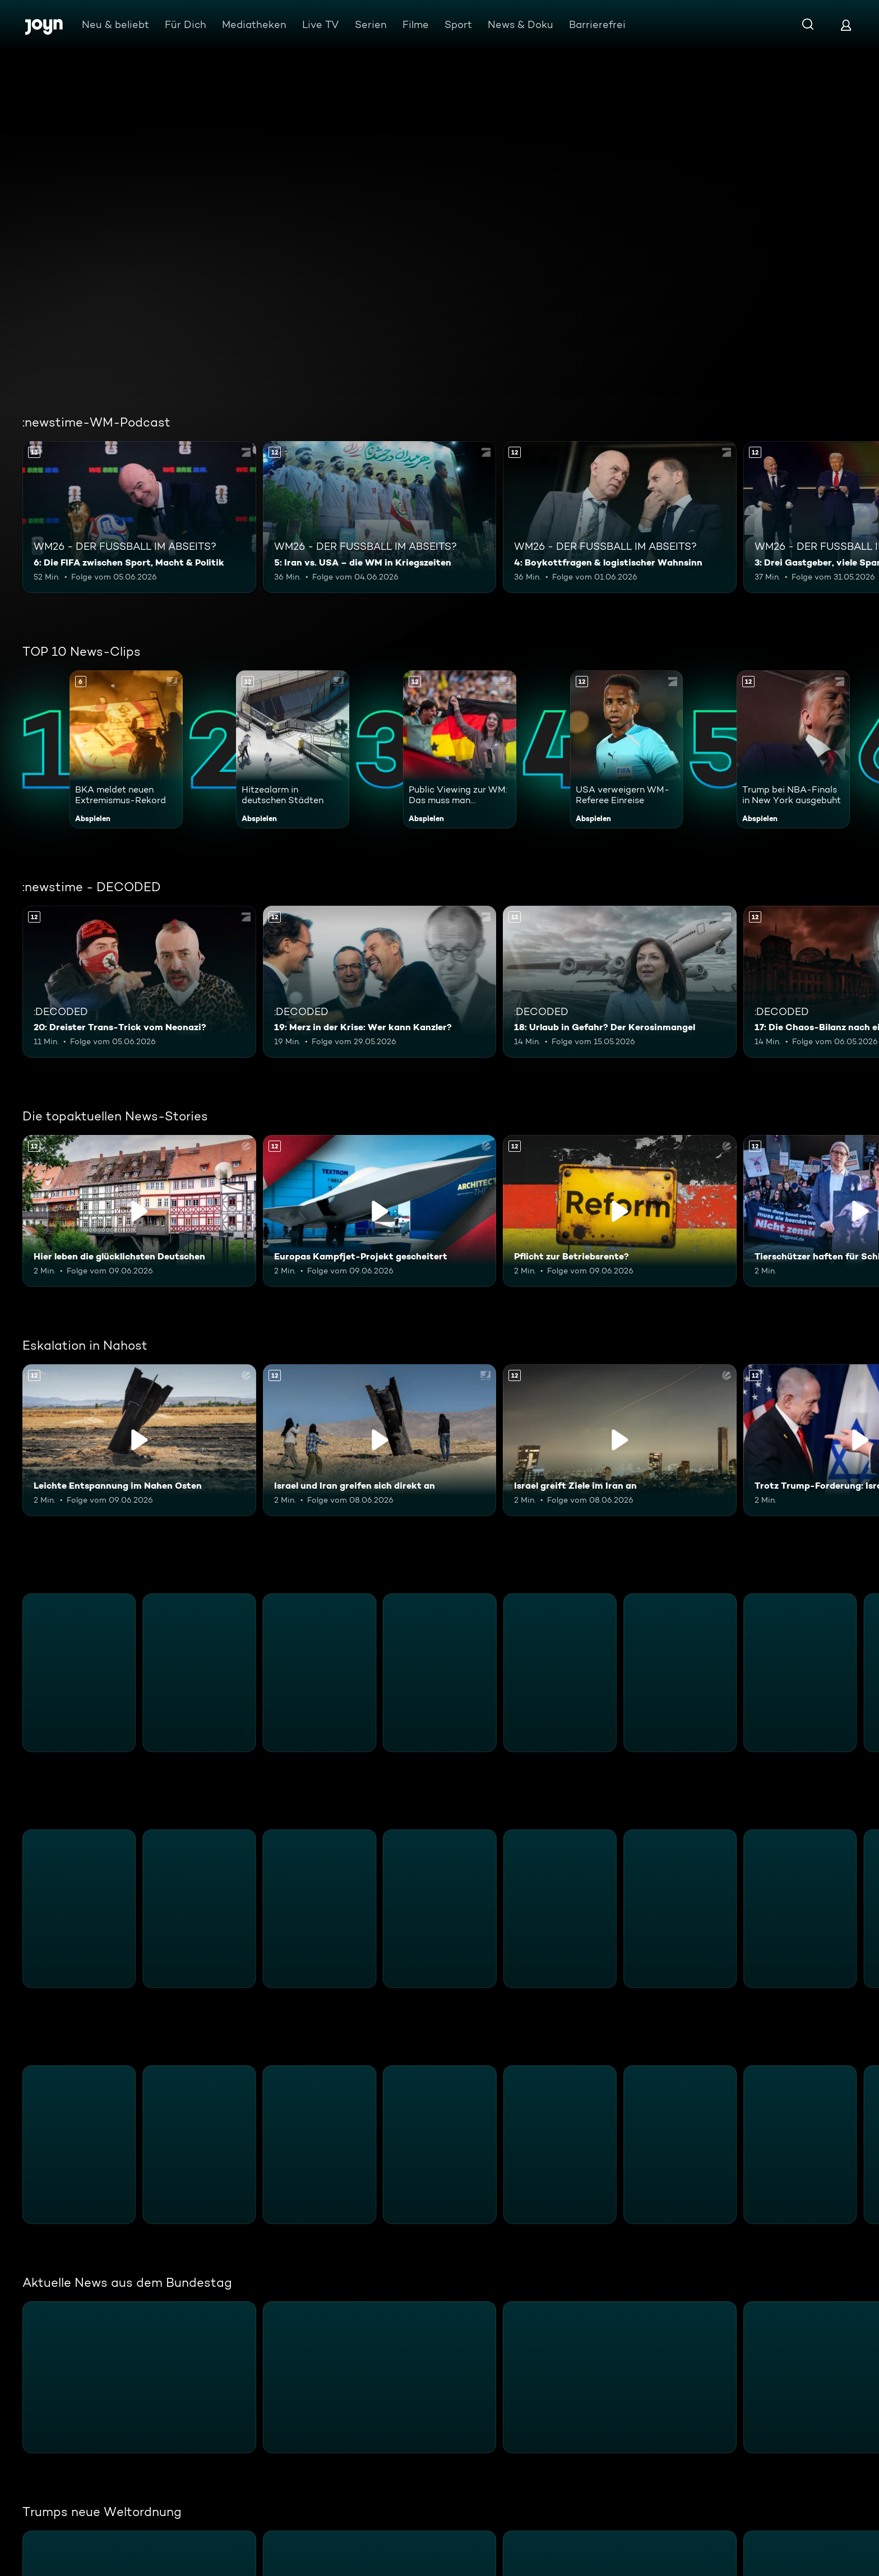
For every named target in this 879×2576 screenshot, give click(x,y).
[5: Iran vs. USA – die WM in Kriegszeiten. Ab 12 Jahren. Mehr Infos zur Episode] (380, 517)
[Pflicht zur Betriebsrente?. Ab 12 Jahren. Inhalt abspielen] (620, 1211)
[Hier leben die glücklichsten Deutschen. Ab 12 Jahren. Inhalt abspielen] (139, 1211)
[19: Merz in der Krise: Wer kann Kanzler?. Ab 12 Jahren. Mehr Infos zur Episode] (380, 982)
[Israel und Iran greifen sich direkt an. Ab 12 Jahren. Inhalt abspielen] (380, 1440)
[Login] (846, 25)
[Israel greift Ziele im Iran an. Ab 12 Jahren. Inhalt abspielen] (620, 1440)
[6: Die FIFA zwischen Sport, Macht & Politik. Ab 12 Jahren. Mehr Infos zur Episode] (139, 517)
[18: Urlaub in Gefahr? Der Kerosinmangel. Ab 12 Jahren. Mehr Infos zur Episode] (620, 982)
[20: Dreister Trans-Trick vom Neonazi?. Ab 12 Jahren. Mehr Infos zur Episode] (139, 982)
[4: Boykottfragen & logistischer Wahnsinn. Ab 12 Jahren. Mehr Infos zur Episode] (620, 517)
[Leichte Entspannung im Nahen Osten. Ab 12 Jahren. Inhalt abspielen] (139, 1440)
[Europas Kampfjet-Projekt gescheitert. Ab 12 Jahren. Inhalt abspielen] (380, 1211)
